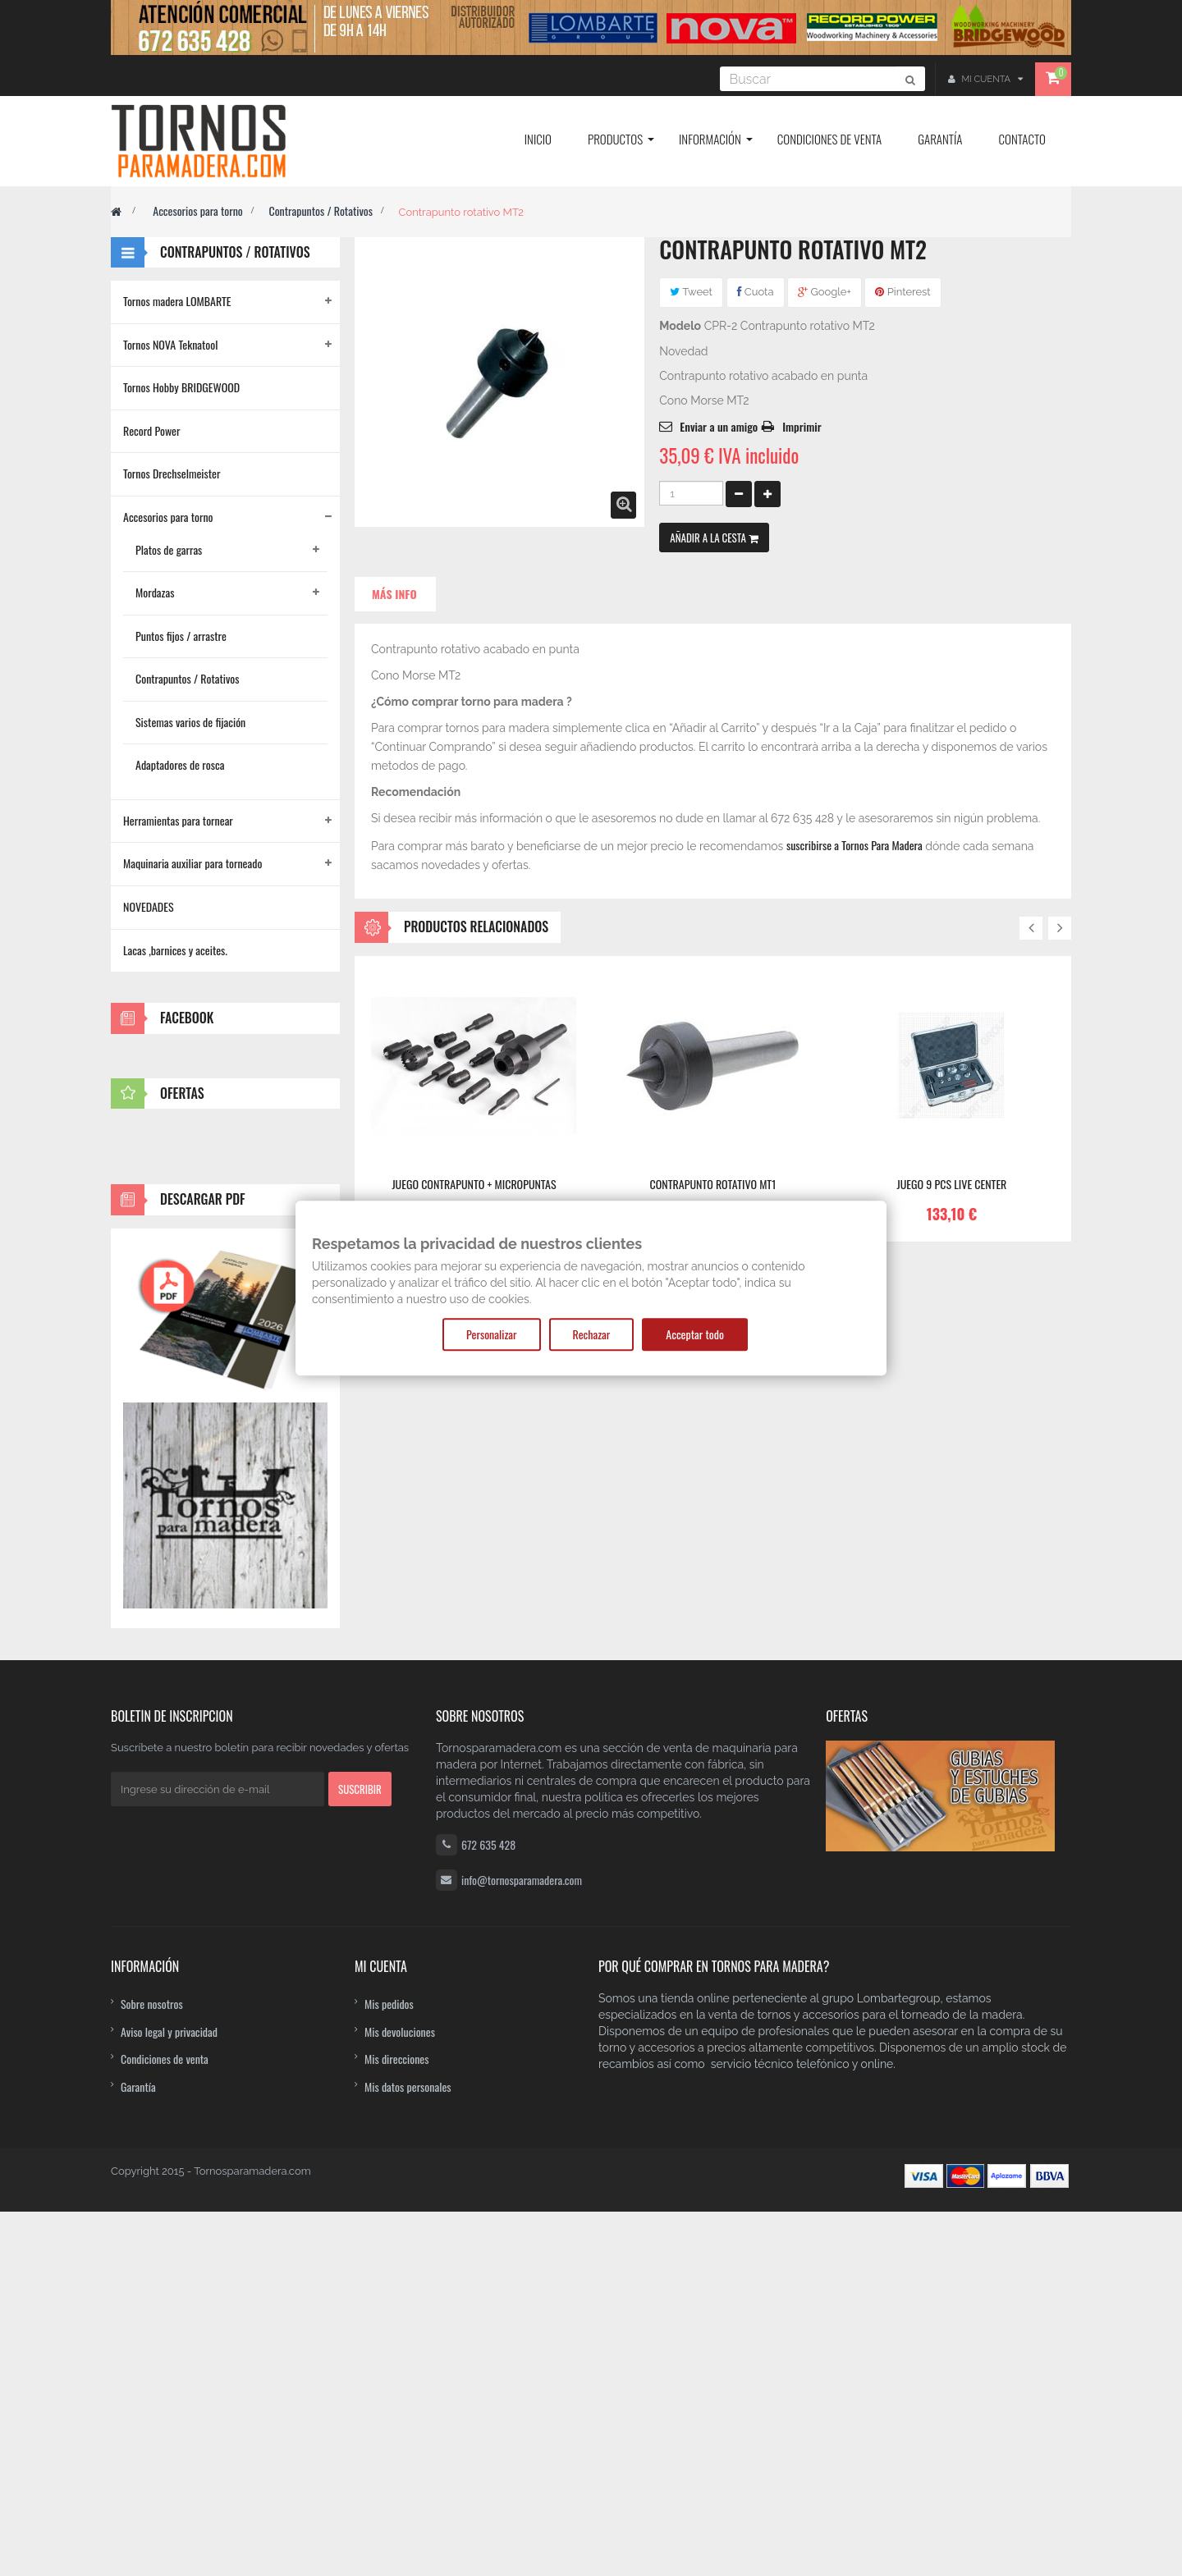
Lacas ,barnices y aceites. (175, 950)
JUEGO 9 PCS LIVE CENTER (952, 1184)
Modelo (680, 325)
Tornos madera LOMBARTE (177, 300)
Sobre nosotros (152, 2367)
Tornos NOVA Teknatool (170, 344)
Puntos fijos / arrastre (181, 635)
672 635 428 (488, 2208)
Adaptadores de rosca (179, 764)
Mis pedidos (389, 2367)
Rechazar (592, 1334)
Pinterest (902, 292)
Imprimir (801, 426)
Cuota (755, 292)
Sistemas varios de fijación (190, 721)
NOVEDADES (148, 906)
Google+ (824, 292)
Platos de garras (168, 549)
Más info (394, 593)
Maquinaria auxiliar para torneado (192, 863)
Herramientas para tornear (178, 820)
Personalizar (491, 1334)
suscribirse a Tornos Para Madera (854, 844)
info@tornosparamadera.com (521, 2244)
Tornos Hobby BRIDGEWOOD (181, 387)
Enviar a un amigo (719, 426)
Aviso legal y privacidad (169, 2395)
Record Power (152, 430)
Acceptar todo (695, 1334)
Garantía (138, 2450)
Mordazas (154, 592)
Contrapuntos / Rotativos (320, 210)
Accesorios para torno (198, 210)
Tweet (691, 292)
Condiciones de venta (164, 2422)
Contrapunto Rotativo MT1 (713, 1184)
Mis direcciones (396, 2422)
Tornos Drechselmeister (171, 473)
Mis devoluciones (399, 2395)
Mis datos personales (407, 2450)
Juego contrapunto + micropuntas (474, 1184)
